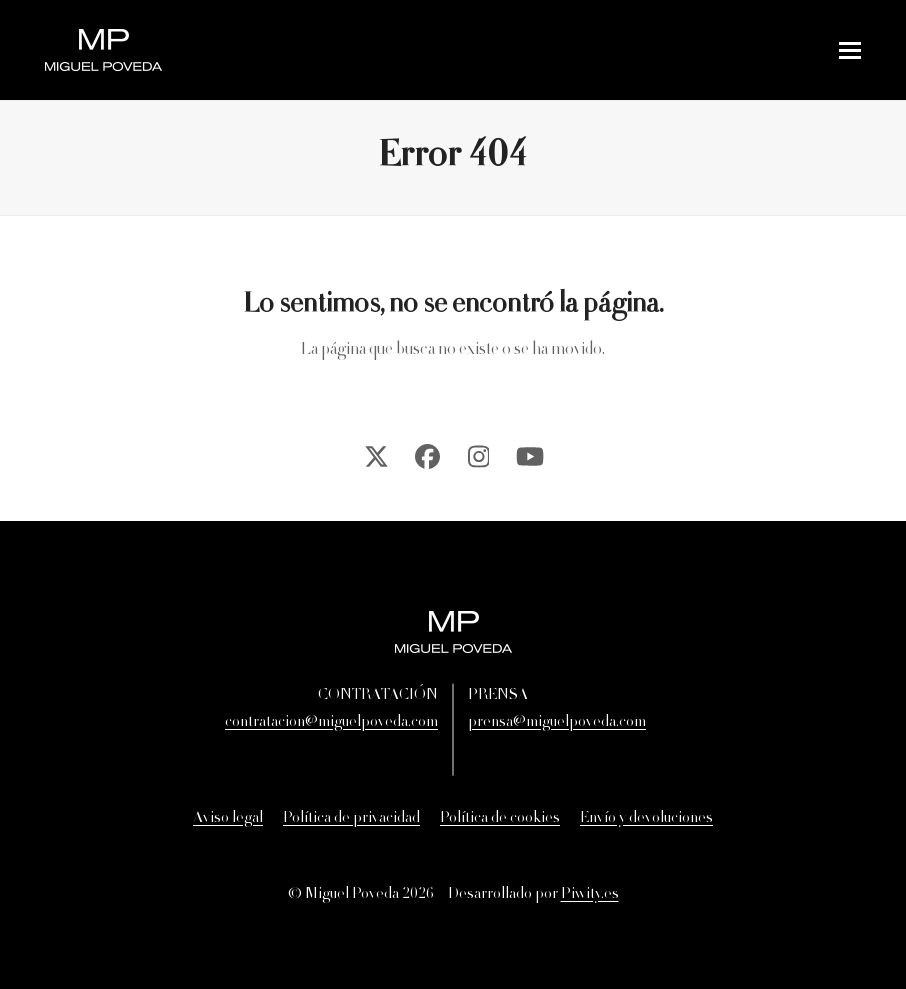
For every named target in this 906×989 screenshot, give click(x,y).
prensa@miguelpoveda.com (557, 723)
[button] (850, 50)
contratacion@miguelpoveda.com (331, 723)
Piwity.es (590, 895)
